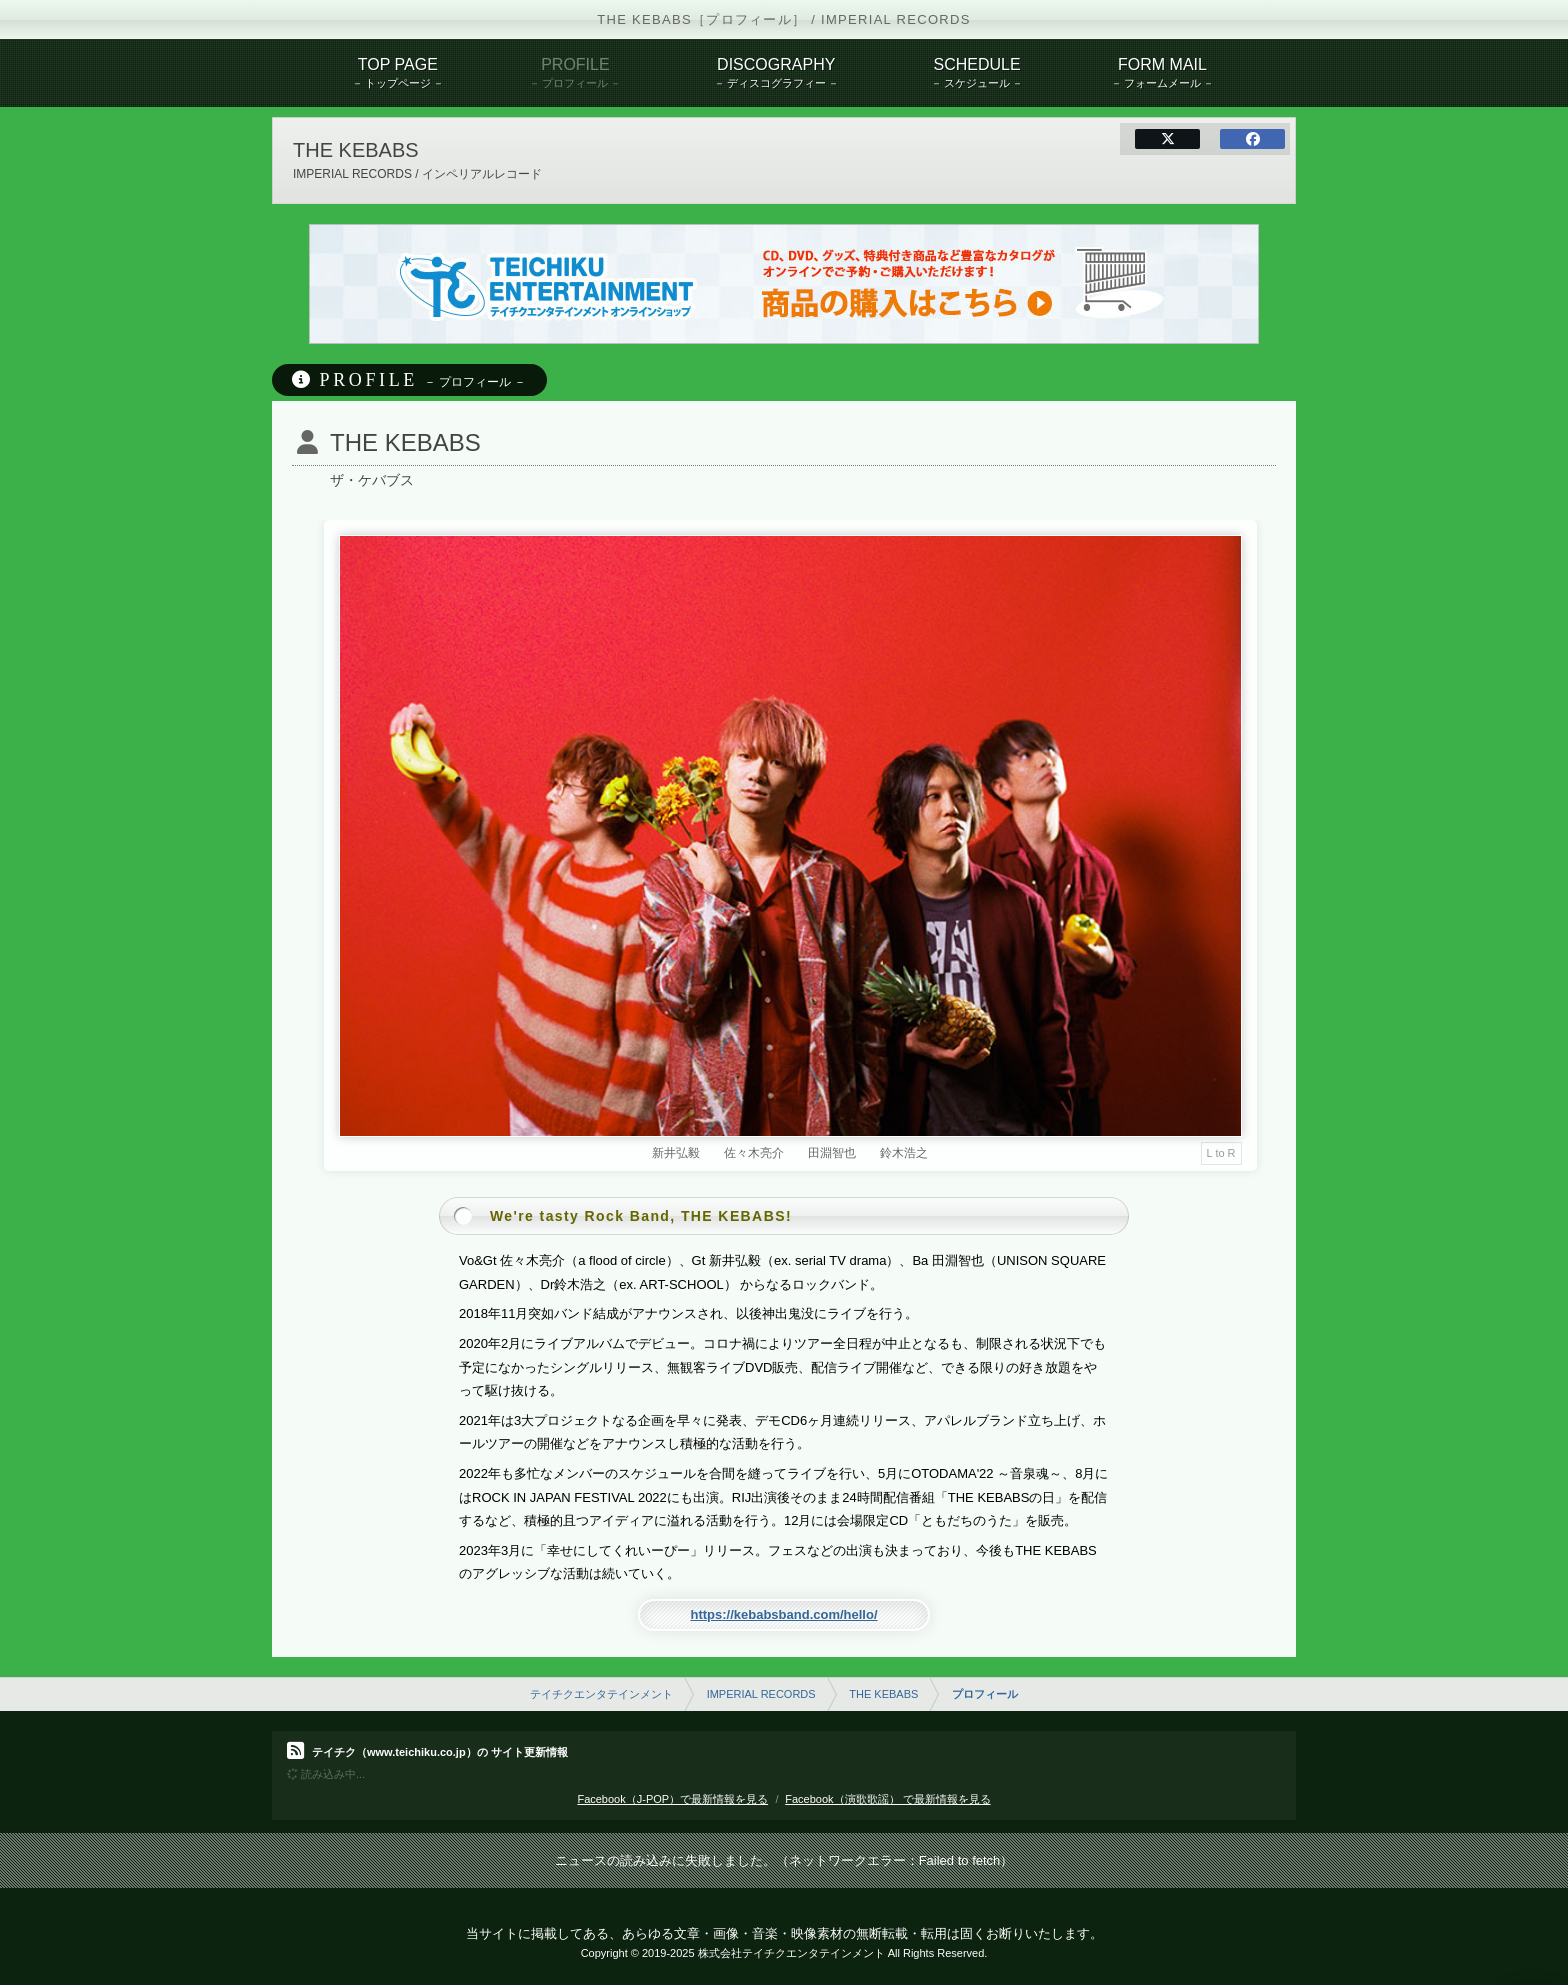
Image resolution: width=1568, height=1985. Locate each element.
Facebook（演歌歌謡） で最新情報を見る (887, 1799)
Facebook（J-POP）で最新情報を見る (672, 1799)
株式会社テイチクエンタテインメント (791, 1953)
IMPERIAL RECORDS (761, 1694)
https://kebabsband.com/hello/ (783, 1614)
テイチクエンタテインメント (601, 1694)
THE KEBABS (883, 1694)
